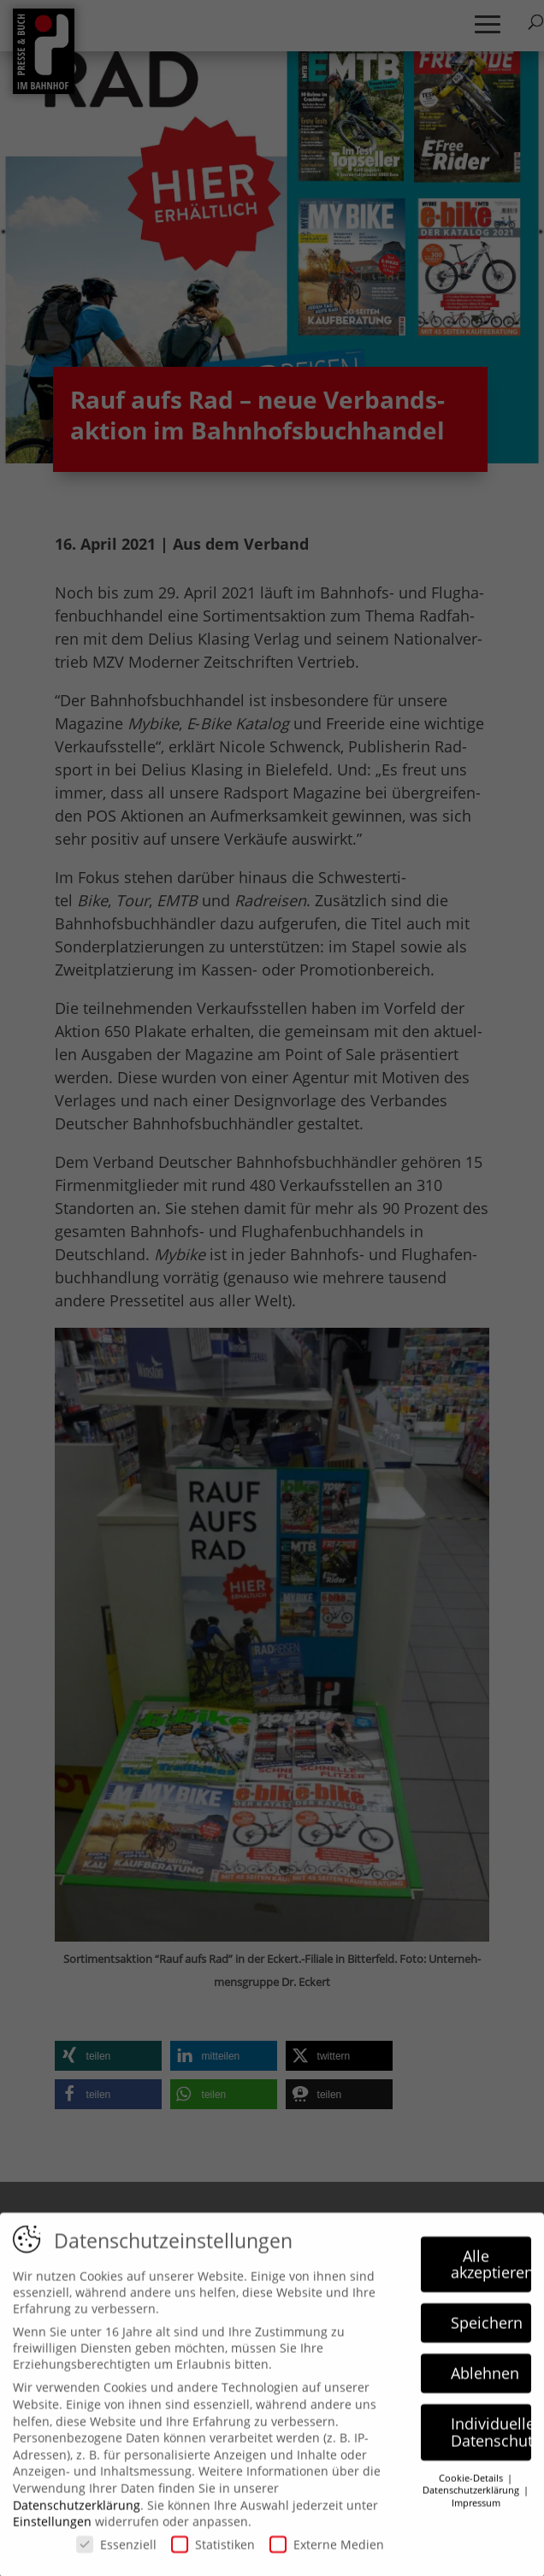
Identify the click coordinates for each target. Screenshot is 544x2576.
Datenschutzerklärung (76, 2517)
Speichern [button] (487, 2335)
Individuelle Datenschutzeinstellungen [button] (491, 2445)
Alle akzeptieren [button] (491, 2277)
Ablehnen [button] (485, 2386)
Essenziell (116, 2557)
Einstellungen (52, 2534)
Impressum (476, 2516)
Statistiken (213, 2557)
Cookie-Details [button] (472, 2491)
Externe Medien (326, 2557)
